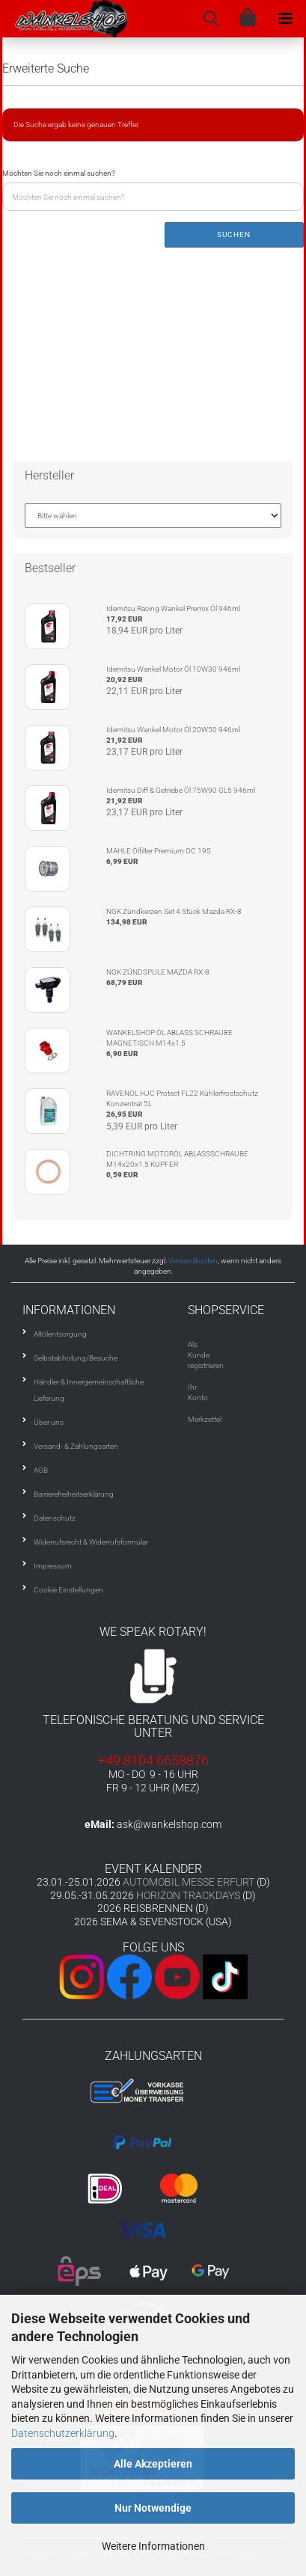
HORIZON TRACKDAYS (188, 1895)
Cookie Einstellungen (68, 1590)
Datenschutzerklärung (62, 2433)
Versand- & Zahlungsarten (76, 1446)
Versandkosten (193, 1261)
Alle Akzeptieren (153, 2464)
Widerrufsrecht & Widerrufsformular (91, 1542)
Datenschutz (55, 1518)
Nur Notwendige (153, 2508)
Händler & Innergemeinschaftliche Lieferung (89, 1390)
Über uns (49, 1422)
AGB (41, 1470)
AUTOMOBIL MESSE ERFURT (188, 1882)
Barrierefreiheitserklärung (74, 1494)
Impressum (53, 1566)
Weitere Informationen (153, 2546)
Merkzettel (204, 1419)
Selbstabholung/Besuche (75, 1358)
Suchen (234, 234)
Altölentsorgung (60, 1334)
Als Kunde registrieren (206, 1355)
